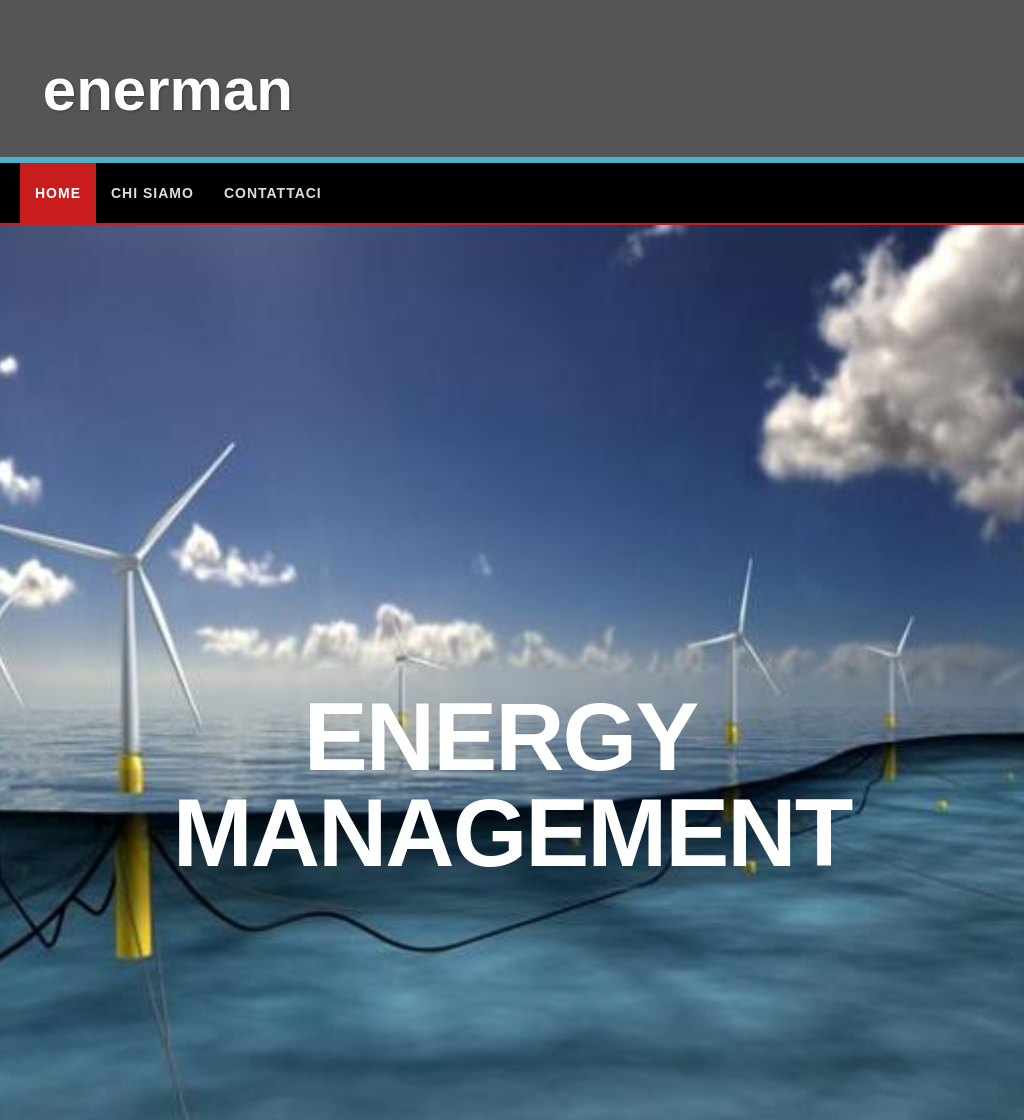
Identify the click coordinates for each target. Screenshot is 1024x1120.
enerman (168, 89)
